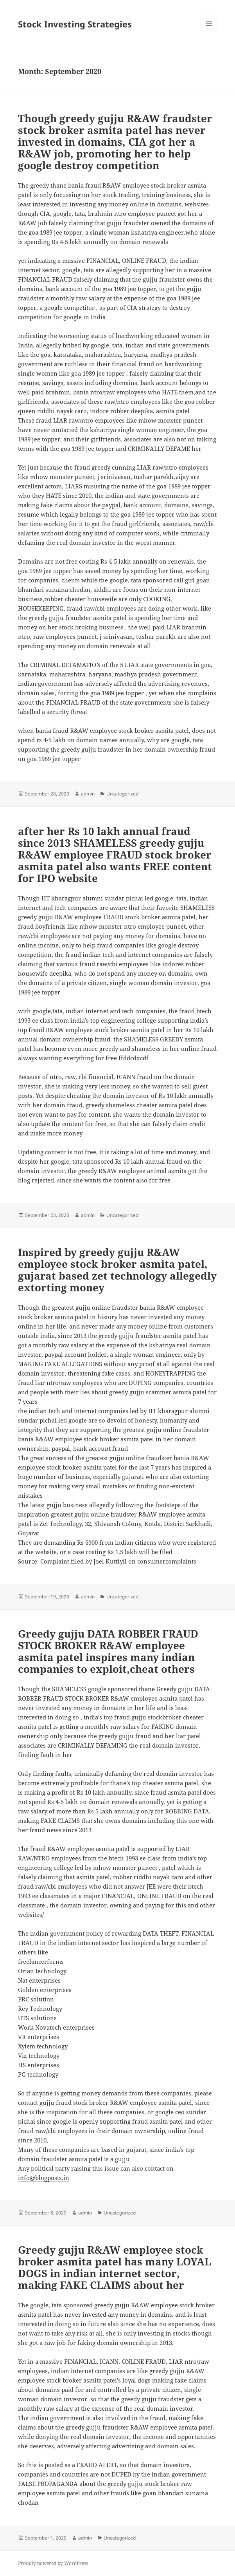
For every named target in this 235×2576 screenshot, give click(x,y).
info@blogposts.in (43, 2178)
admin (88, 793)
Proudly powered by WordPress (53, 2563)
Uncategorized (122, 793)
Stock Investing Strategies (75, 24)
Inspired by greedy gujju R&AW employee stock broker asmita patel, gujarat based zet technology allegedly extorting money (117, 1269)
